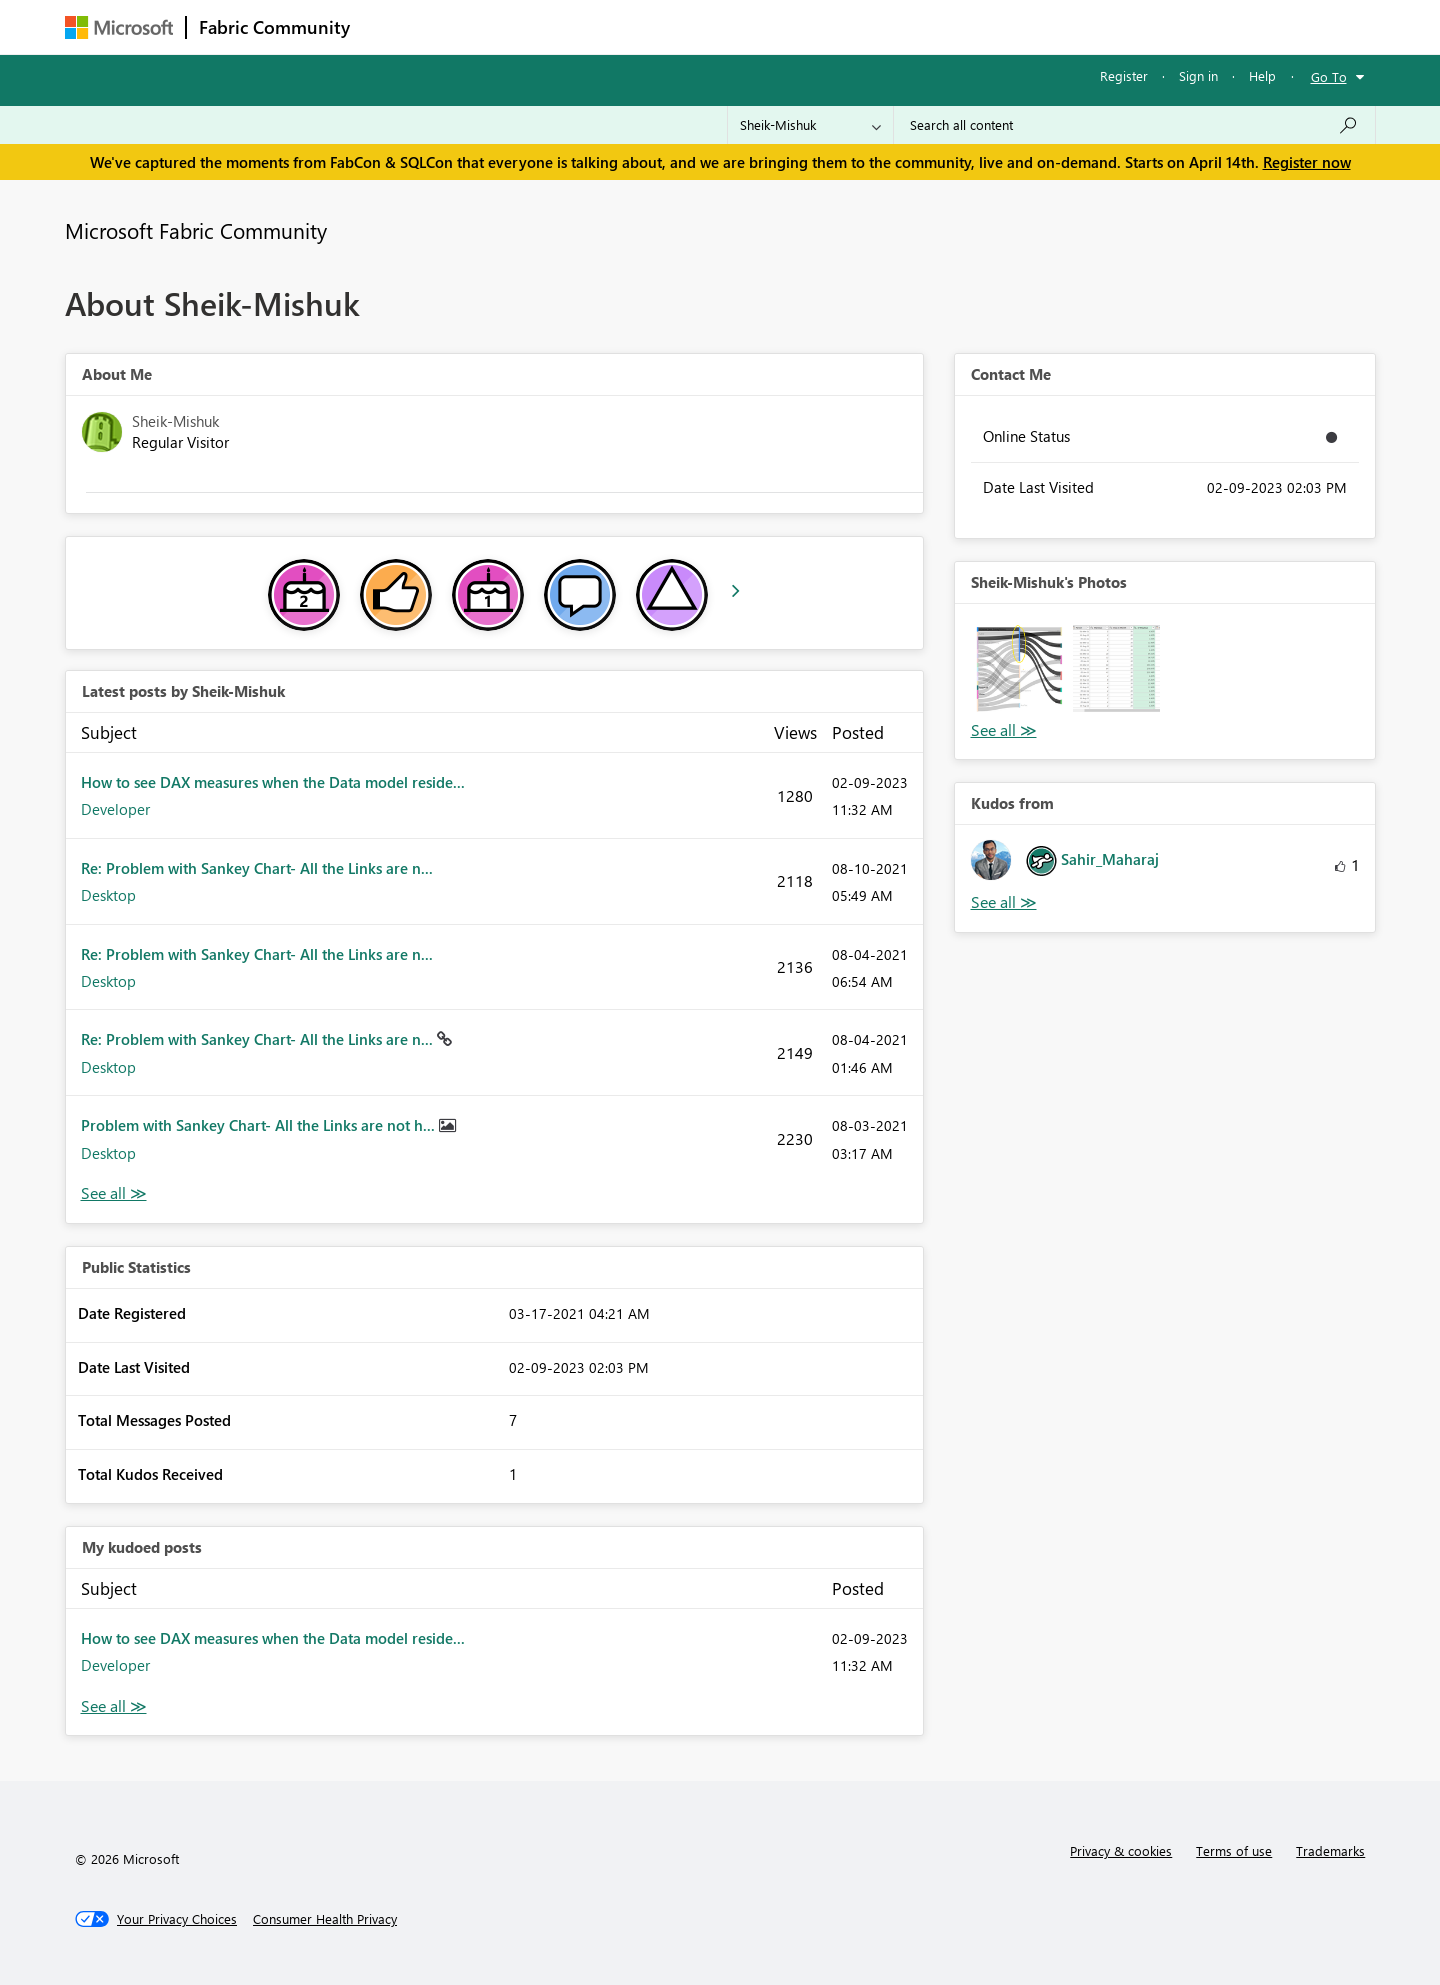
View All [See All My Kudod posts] (114, 1706)
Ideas (565, 26)
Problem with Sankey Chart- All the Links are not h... (260, 1125)
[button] (1019, 668)
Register (1124, 75)
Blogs (744, 26)
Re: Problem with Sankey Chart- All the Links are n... (257, 868)
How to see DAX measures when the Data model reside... (273, 782)
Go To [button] (1329, 76)
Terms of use (1234, 1850)
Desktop (108, 895)
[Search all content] (1134, 125)
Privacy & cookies (1121, 1850)
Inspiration (483, 26)
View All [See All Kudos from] (1004, 902)
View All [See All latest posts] (114, 1193)
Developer (115, 809)
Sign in (1198, 75)
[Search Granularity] (810, 125)
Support (905, 26)
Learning (821, 26)
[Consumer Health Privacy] (325, 1919)
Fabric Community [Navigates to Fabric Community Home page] (274, 27)
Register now (1307, 162)
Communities (654, 26)
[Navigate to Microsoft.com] (119, 27)
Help (1262, 75)
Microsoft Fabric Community (196, 230)
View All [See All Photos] (1004, 730)
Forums (395, 26)
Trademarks (1330, 1850)
